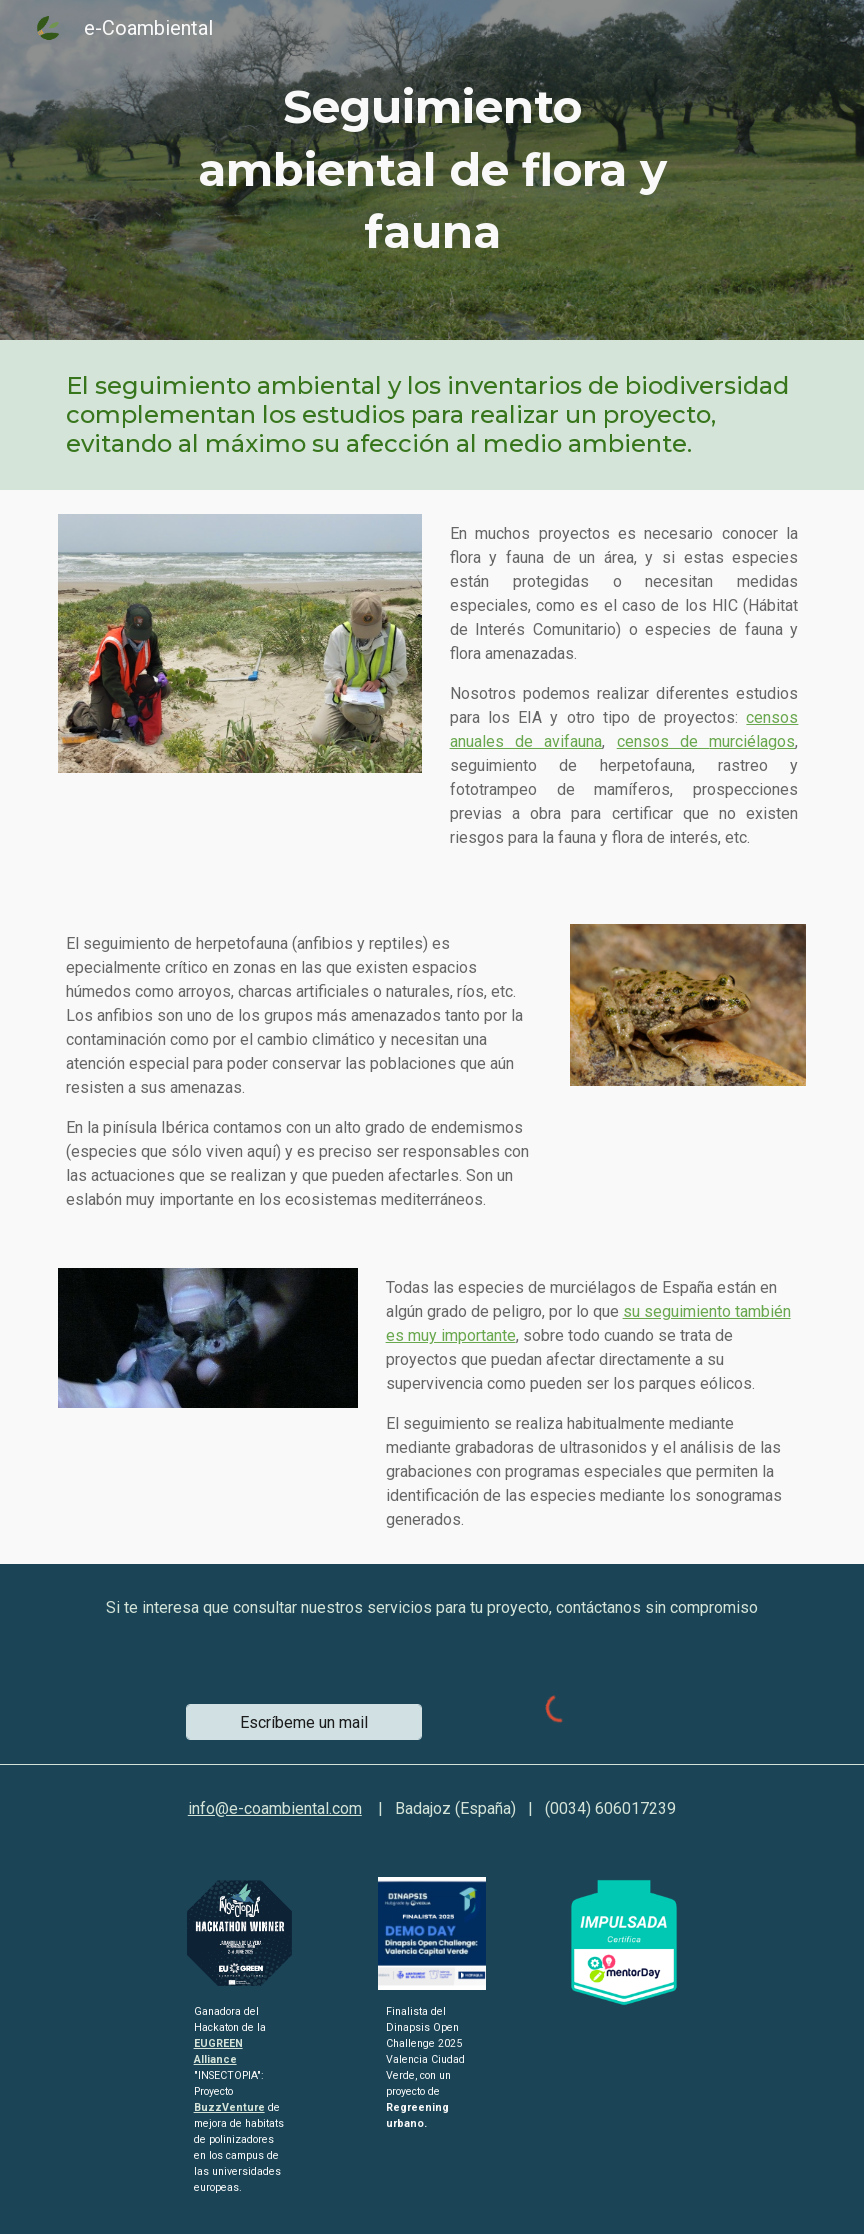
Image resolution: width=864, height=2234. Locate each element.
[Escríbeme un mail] (304, 1722)
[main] (432, 170)
